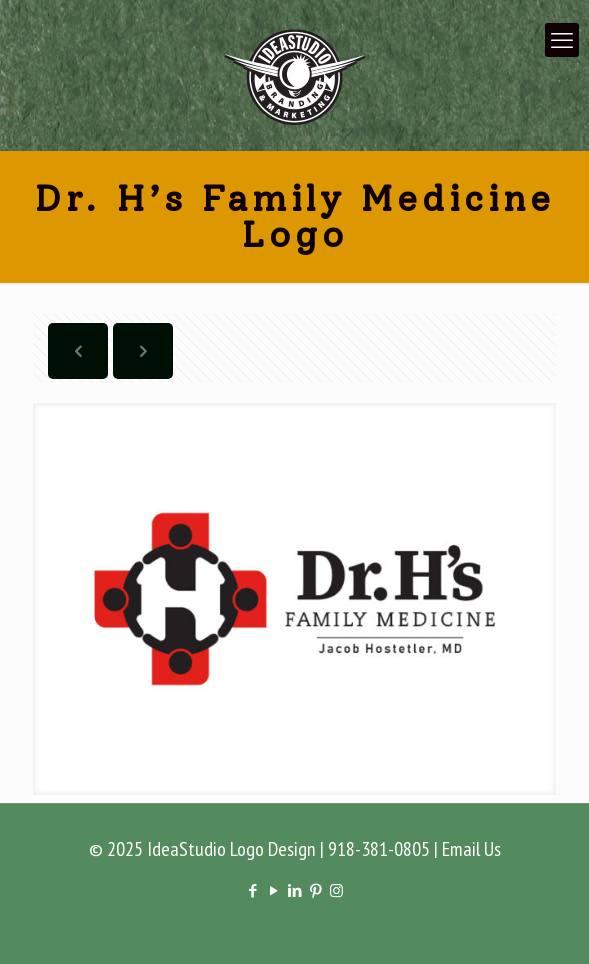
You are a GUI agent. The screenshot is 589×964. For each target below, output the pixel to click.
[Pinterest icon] (315, 890)
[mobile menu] (562, 40)
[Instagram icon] (336, 890)
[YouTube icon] (273, 890)
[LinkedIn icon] (294, 890)
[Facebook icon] (252, 890)
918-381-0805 (379, 849)
